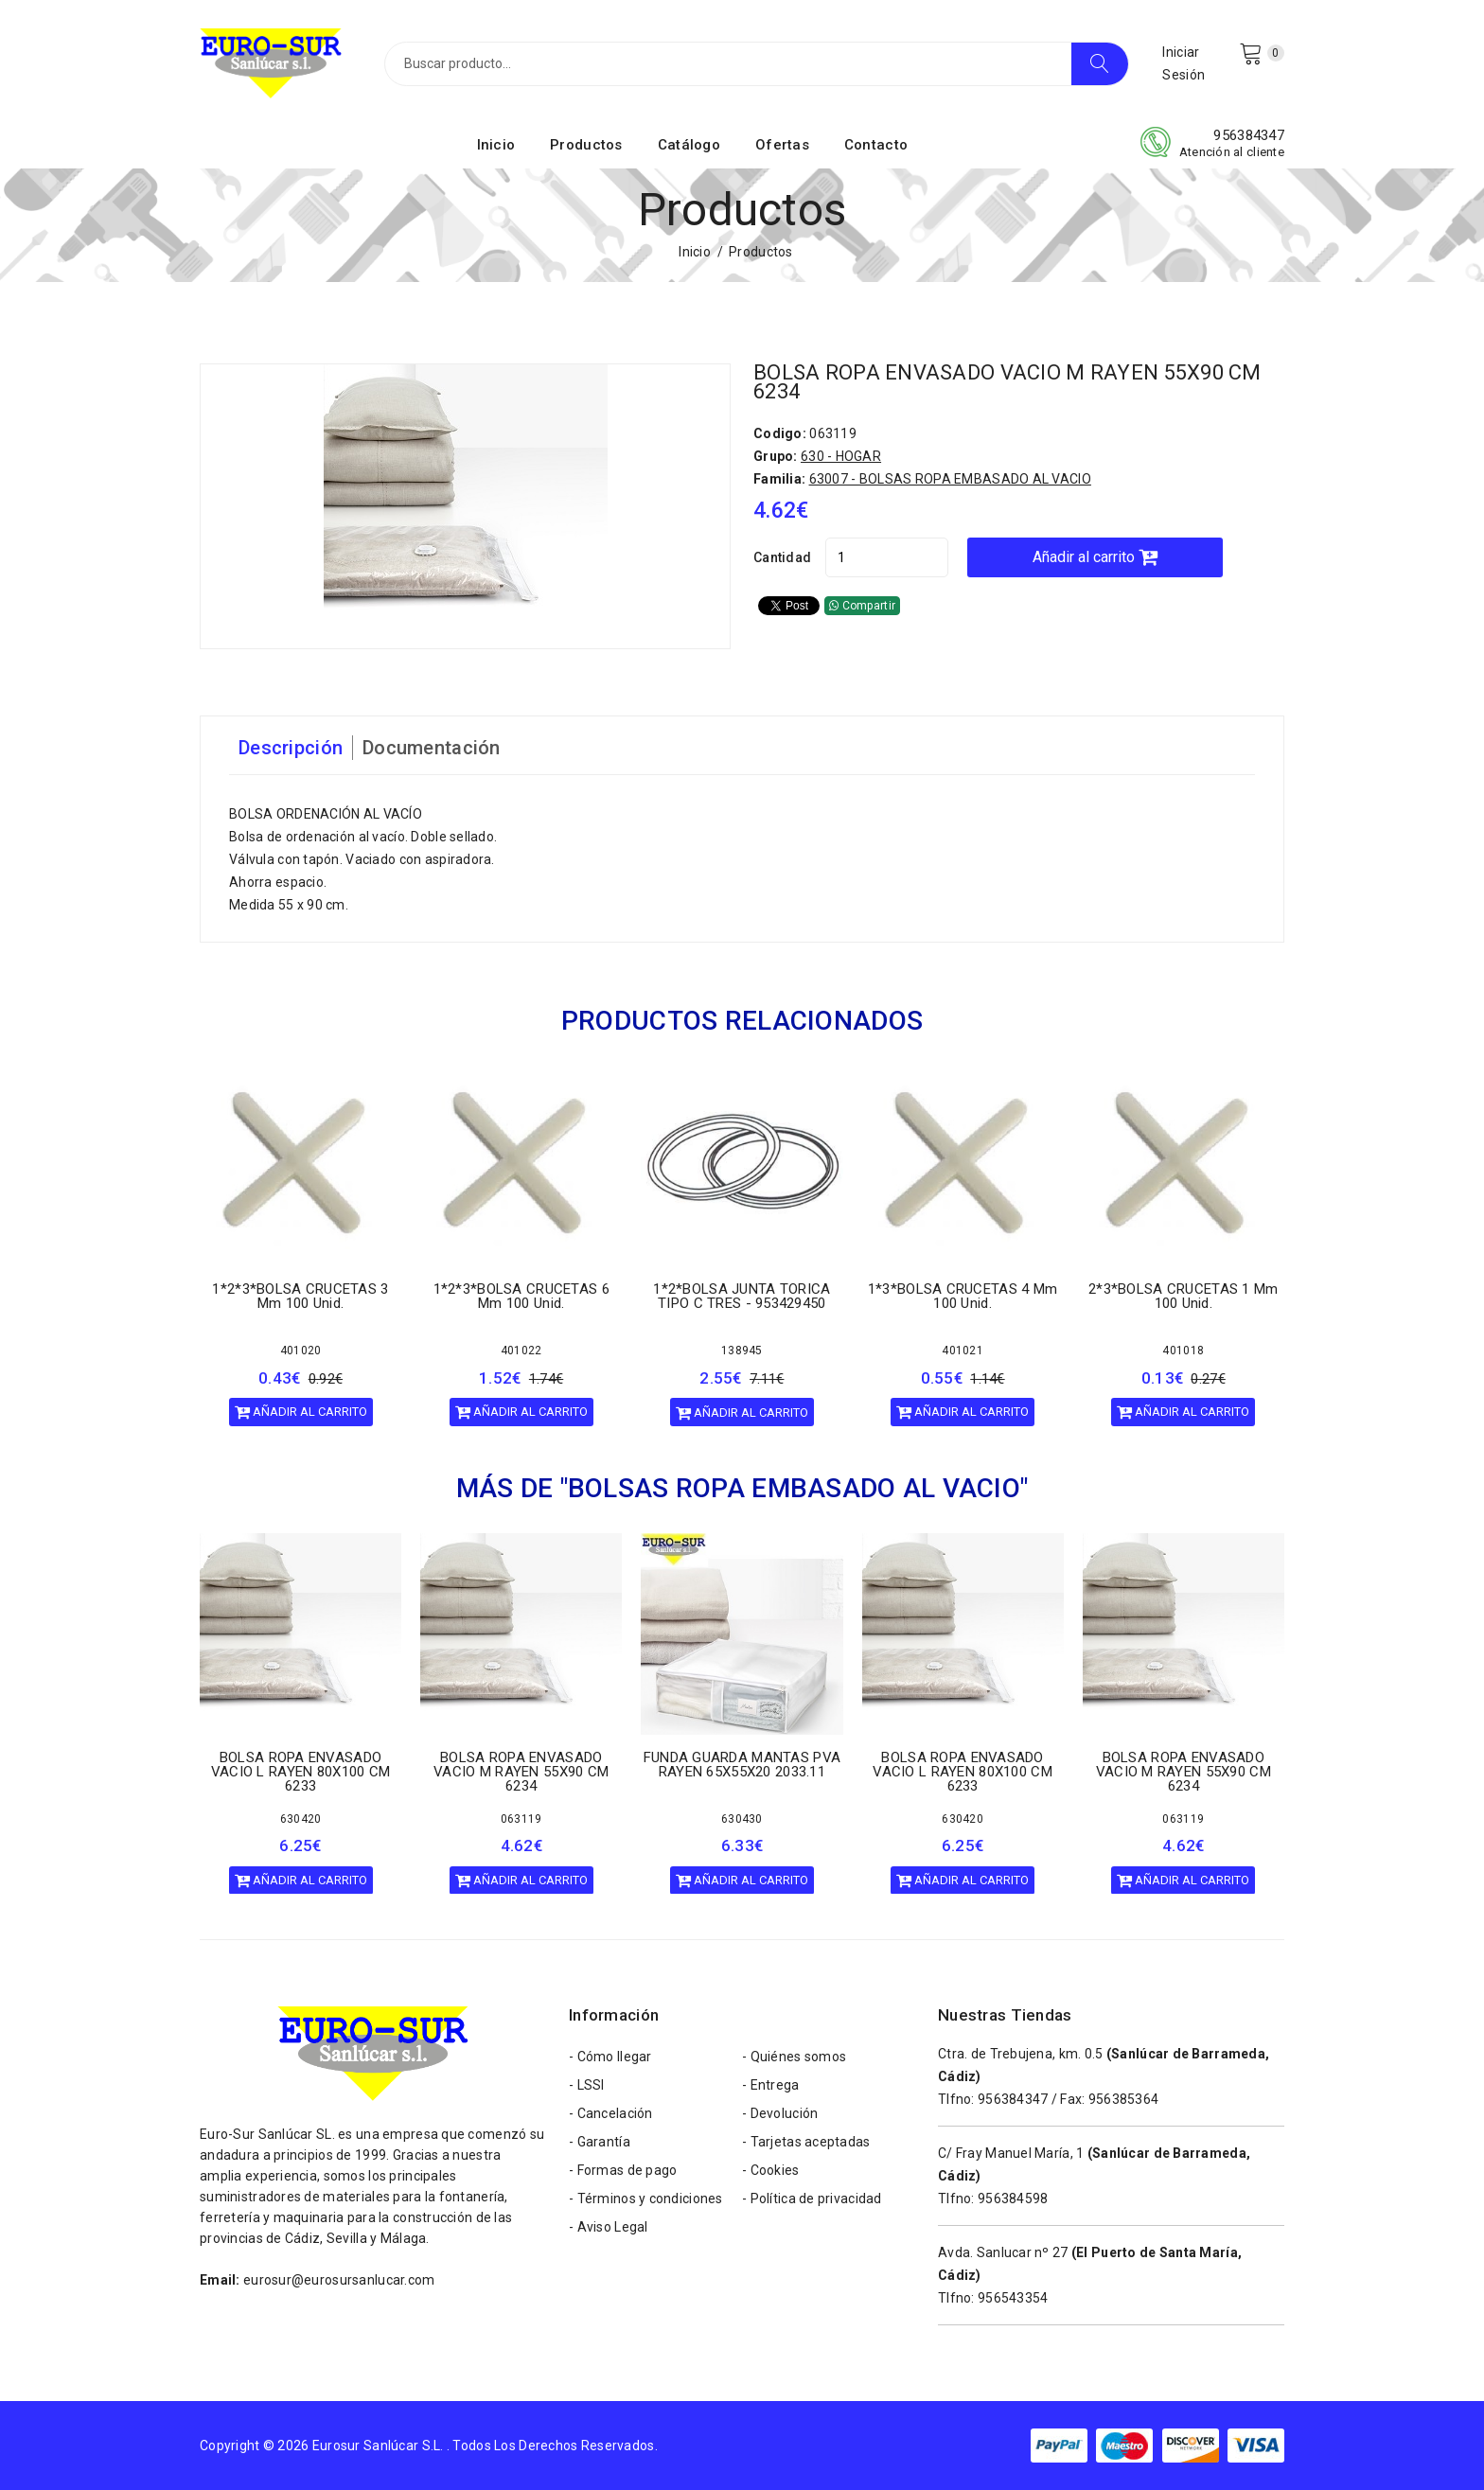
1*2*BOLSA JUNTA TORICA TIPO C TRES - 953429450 (741, 1296)
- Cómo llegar (610, 2056)
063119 (521, 1818)
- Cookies (771, 2170)
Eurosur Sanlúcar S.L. (378, 2445)
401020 (301, 1350)
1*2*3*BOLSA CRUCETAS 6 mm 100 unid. (521, 1296)
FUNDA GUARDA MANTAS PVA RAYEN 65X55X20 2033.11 (742, 1763)
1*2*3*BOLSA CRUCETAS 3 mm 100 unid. (300, 1296)
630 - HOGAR (841, 456)
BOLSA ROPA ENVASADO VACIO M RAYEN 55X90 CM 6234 (1007, 382)
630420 (301, 1818)
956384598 (1013, 2198)
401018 (1183, 1350)
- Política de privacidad (812, 2198)
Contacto (876, 144)
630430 (742, 1818)
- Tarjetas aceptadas (806, 2141)
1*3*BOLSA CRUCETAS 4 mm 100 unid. (962, 1296)
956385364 (1123, 2099)
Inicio (496, 144)
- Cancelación (611, 2113)
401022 (521, 1350)
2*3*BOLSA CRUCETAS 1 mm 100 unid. (1183, 1296)
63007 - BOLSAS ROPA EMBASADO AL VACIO (950, 478)
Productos (586, 144)
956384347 (1248, 135)
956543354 (1013, 2297)
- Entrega (771, 2085)
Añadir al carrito (1095, 557)
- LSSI (587, 2085)
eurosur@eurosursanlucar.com (339, 2279)
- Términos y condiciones (646, 2198)
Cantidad (782, 557)
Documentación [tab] (431, 747)
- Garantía (599, 2141)
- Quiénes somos (794, 2056)
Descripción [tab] (290, 747)
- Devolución (780, 2113)
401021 (962, 1350)
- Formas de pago (623, 2170)
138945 (742, 1350)
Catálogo (689, 144)
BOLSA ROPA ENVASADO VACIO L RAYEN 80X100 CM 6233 (300, 1770)
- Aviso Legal (608, 2226)
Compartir (862, 605)
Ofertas (782, 144)
